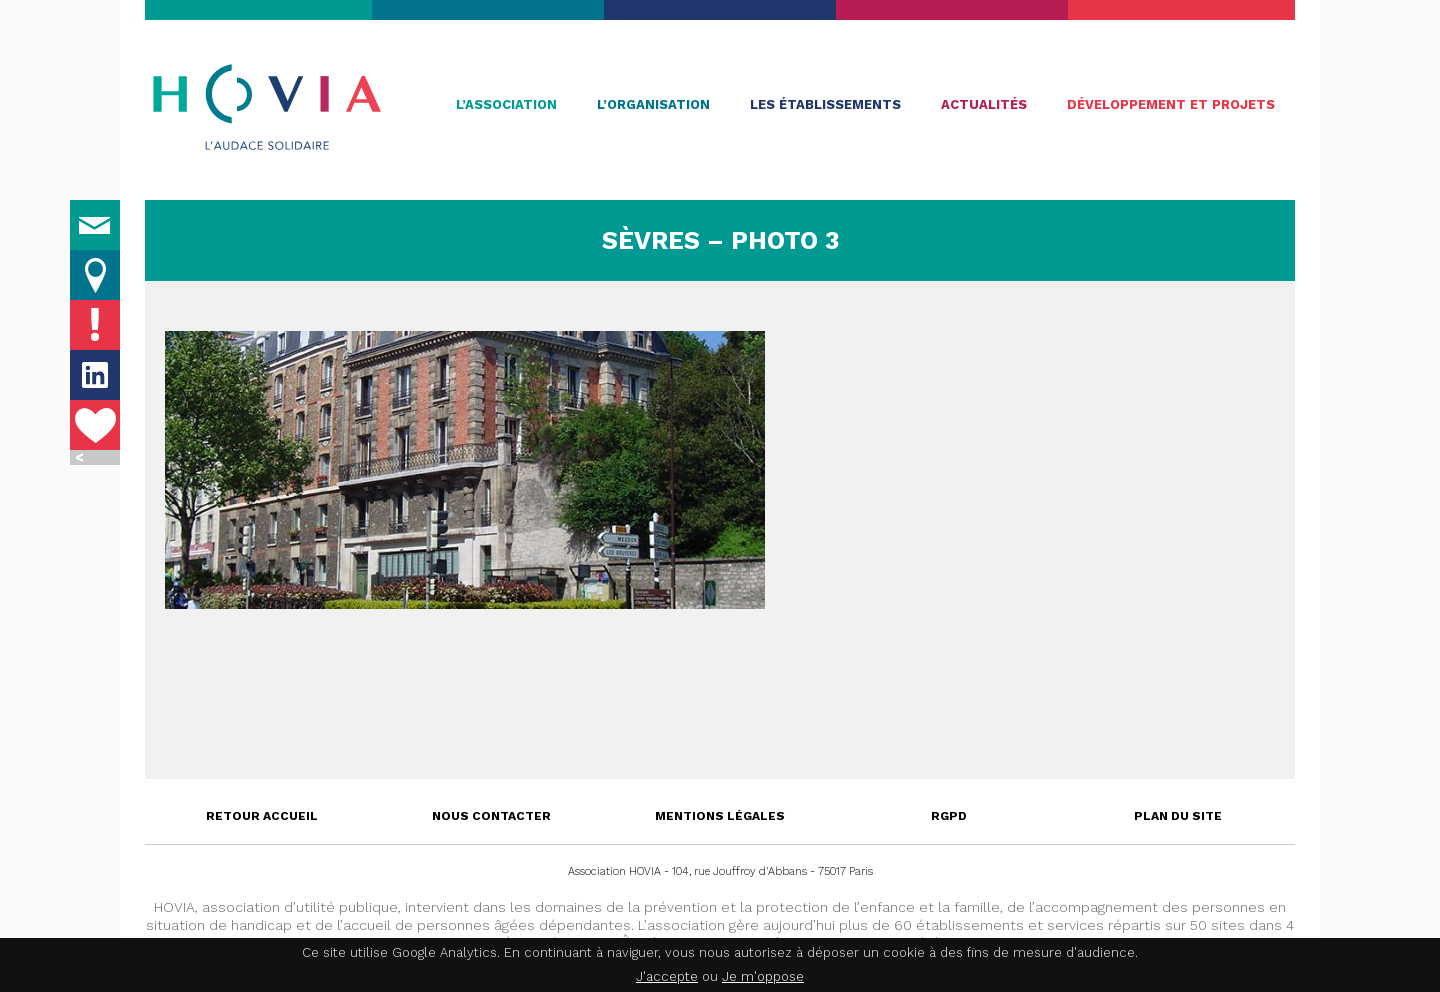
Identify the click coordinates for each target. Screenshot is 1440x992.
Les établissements (825, 104)
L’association (506, 104)
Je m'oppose (763, 976)
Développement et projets (1171, 104)
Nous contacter (491, 816)
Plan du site (1178, 816)
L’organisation (653, 104)
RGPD (949, 816)
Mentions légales (720, 816)
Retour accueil (262, 816)
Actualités (984, 104)
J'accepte (667, 976)
